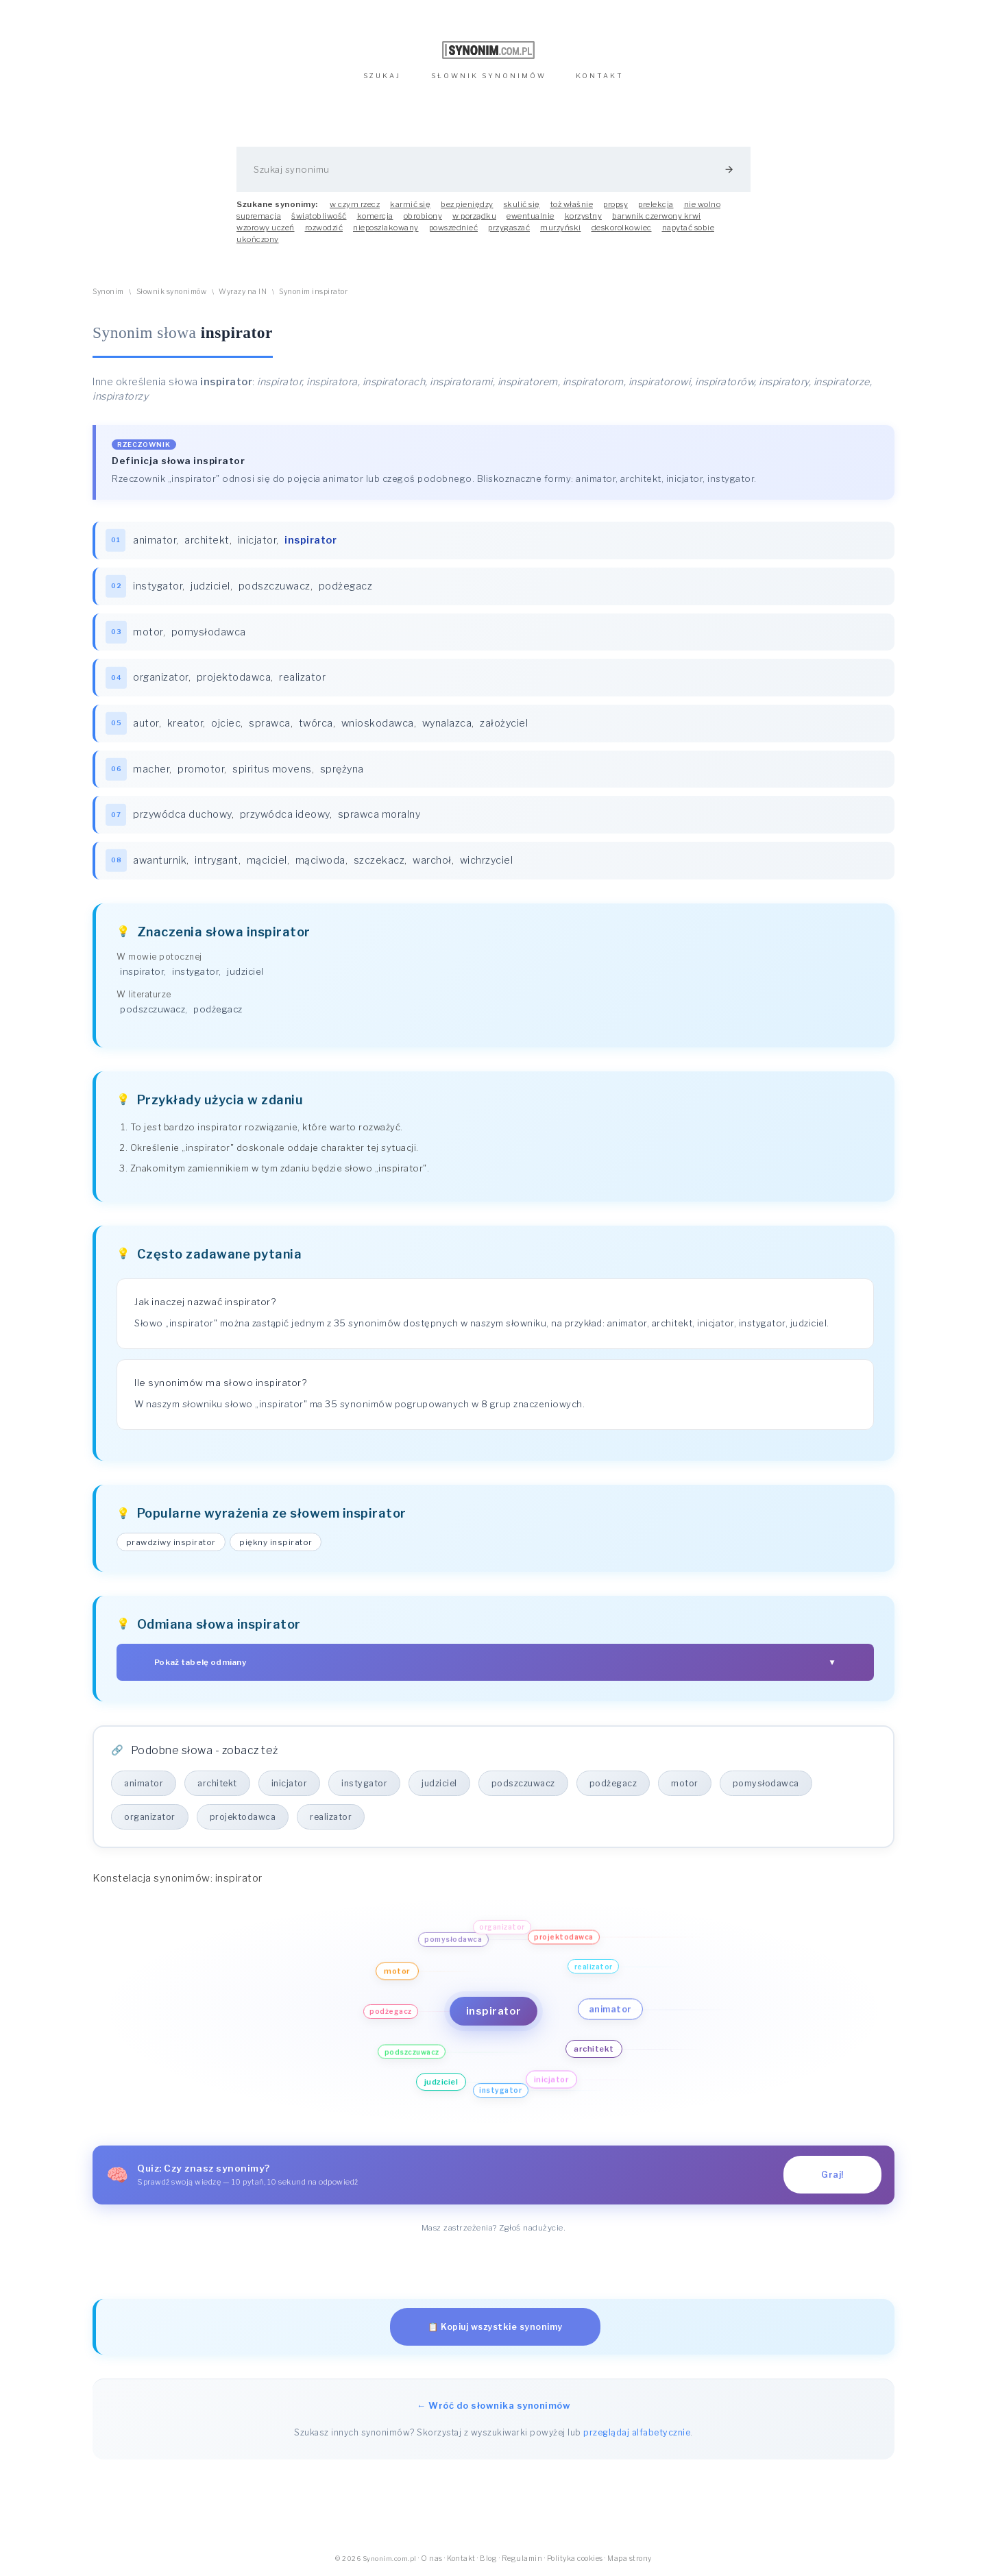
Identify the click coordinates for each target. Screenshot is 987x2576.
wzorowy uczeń (265, 227)
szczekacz (379, 860)
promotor (201, 769)
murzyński (560, 227)
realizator (302, 677)
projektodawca (234, 677)
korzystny (583, 216)
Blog (488, 2558)
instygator (157, 586)
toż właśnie (572, 204)
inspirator (142, 971)
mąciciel (267, 860)
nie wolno (702, 204)
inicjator (257, 540)
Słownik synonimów (171, 291)
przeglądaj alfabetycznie (636, 2432)
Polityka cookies (575, 2558)
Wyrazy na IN (243, 291)
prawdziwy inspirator (171, 1542)
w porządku (474, 216)
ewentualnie (531, 216)
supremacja (258, 216)
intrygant (217, 860)
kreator (185, 723)
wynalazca (447, 723)
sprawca (270, 723)
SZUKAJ (382, 76)
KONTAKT (600, 76)
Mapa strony (629, 2558)
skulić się (522, 204)
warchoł (432, 860)
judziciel (210, 586)
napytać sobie (688, 227)
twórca (316, 723)
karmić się (410, 204)
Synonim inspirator (313, 291)
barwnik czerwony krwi (656, 216)
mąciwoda (320, 860)
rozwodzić (324, 227)
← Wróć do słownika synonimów (493, 2405)
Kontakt (461, 2558)
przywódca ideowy (285, 814)
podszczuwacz (274, 586)
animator (154, 540)
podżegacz (346, 586)
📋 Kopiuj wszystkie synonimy (495, 2327)
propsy (615, 204)
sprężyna (342, 769)
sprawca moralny (379, 814)
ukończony (257, 239)
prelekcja (656, 204)
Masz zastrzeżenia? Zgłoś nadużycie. (494, 2228)
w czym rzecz (355, 204)
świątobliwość (319, 216)
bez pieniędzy (467, 204)
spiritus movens (272, 769)
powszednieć (453, 227)
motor (148, 632)
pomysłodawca (208, 632)
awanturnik (159, 860)
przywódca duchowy (182, 814)
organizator (160, 677)
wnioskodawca (377, 723)
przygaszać (509, 227)
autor (146, 723)
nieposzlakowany (386, 227)
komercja (375, 216)
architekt (207, 540)
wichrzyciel (486, 860)
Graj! (832, 2175)
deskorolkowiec (622, 227)
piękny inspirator (276, 1542)
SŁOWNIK (488, 76)
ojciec (226, 723)
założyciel (504, 723)
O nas (432, 2558)
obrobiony (423, 216)
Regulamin (522, 2558)
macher (151, 769)
